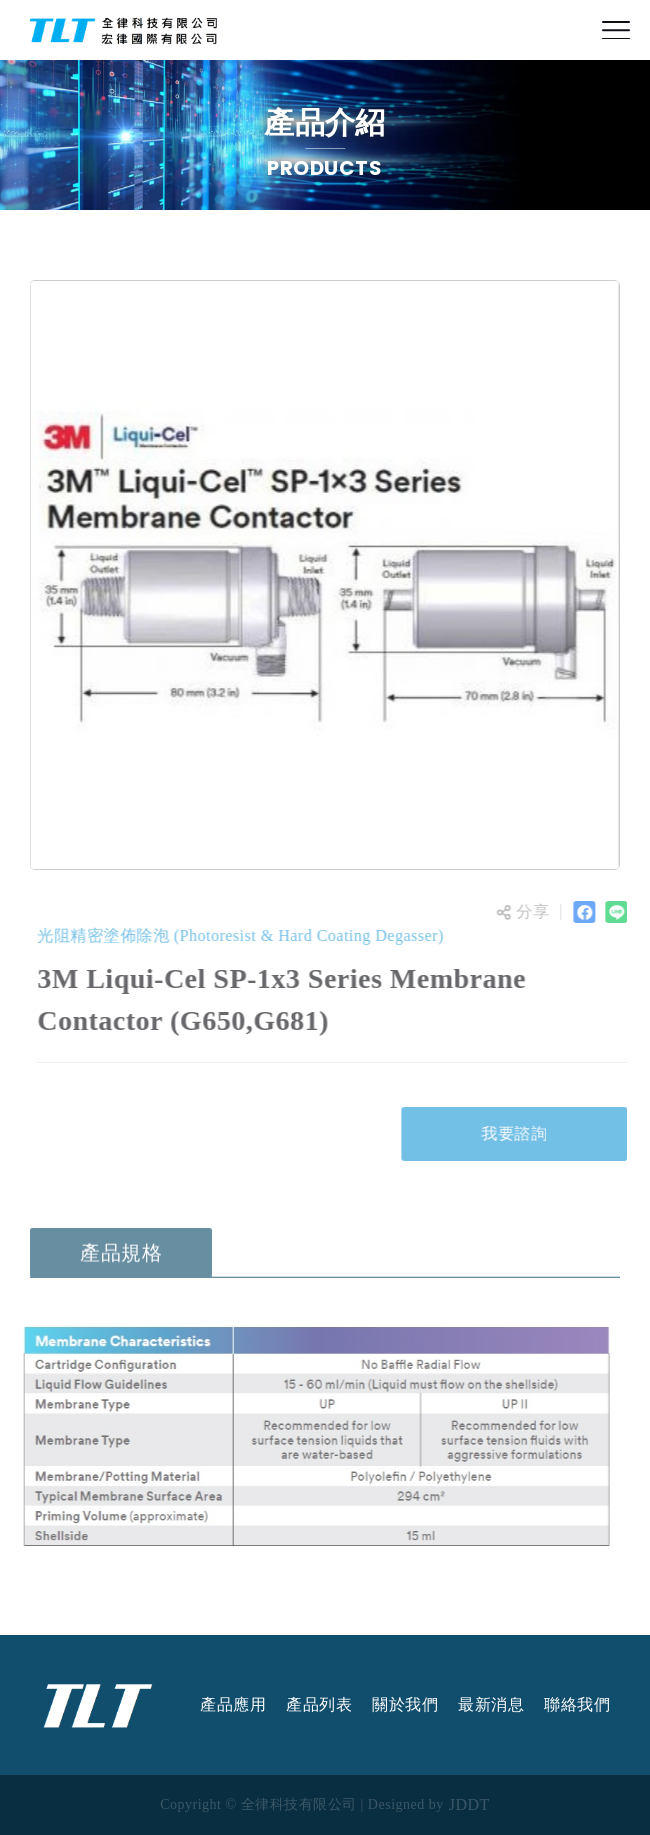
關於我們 (405, 1705)
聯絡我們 (577, 1705)
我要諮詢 (517, 1133)
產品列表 (319, 1705)
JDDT (469, 1805)
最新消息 (491, 1705)
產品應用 (233, 1705)
